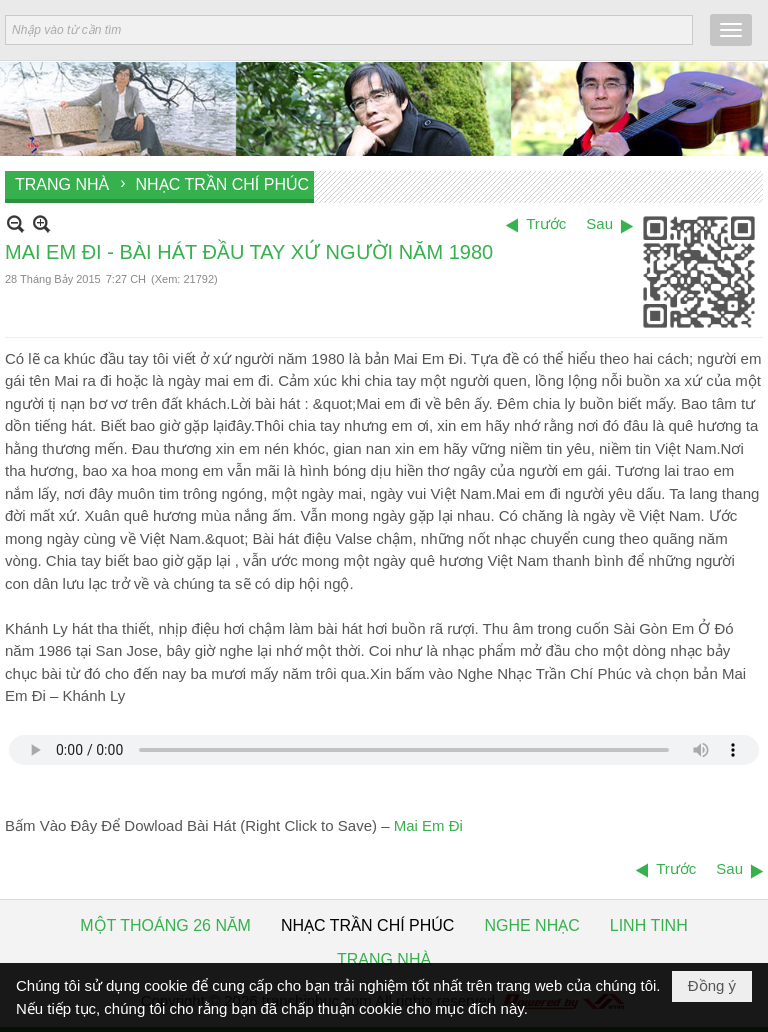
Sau (599, 223)
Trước (546, 223)
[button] (731, 30)
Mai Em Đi (428, 825)
